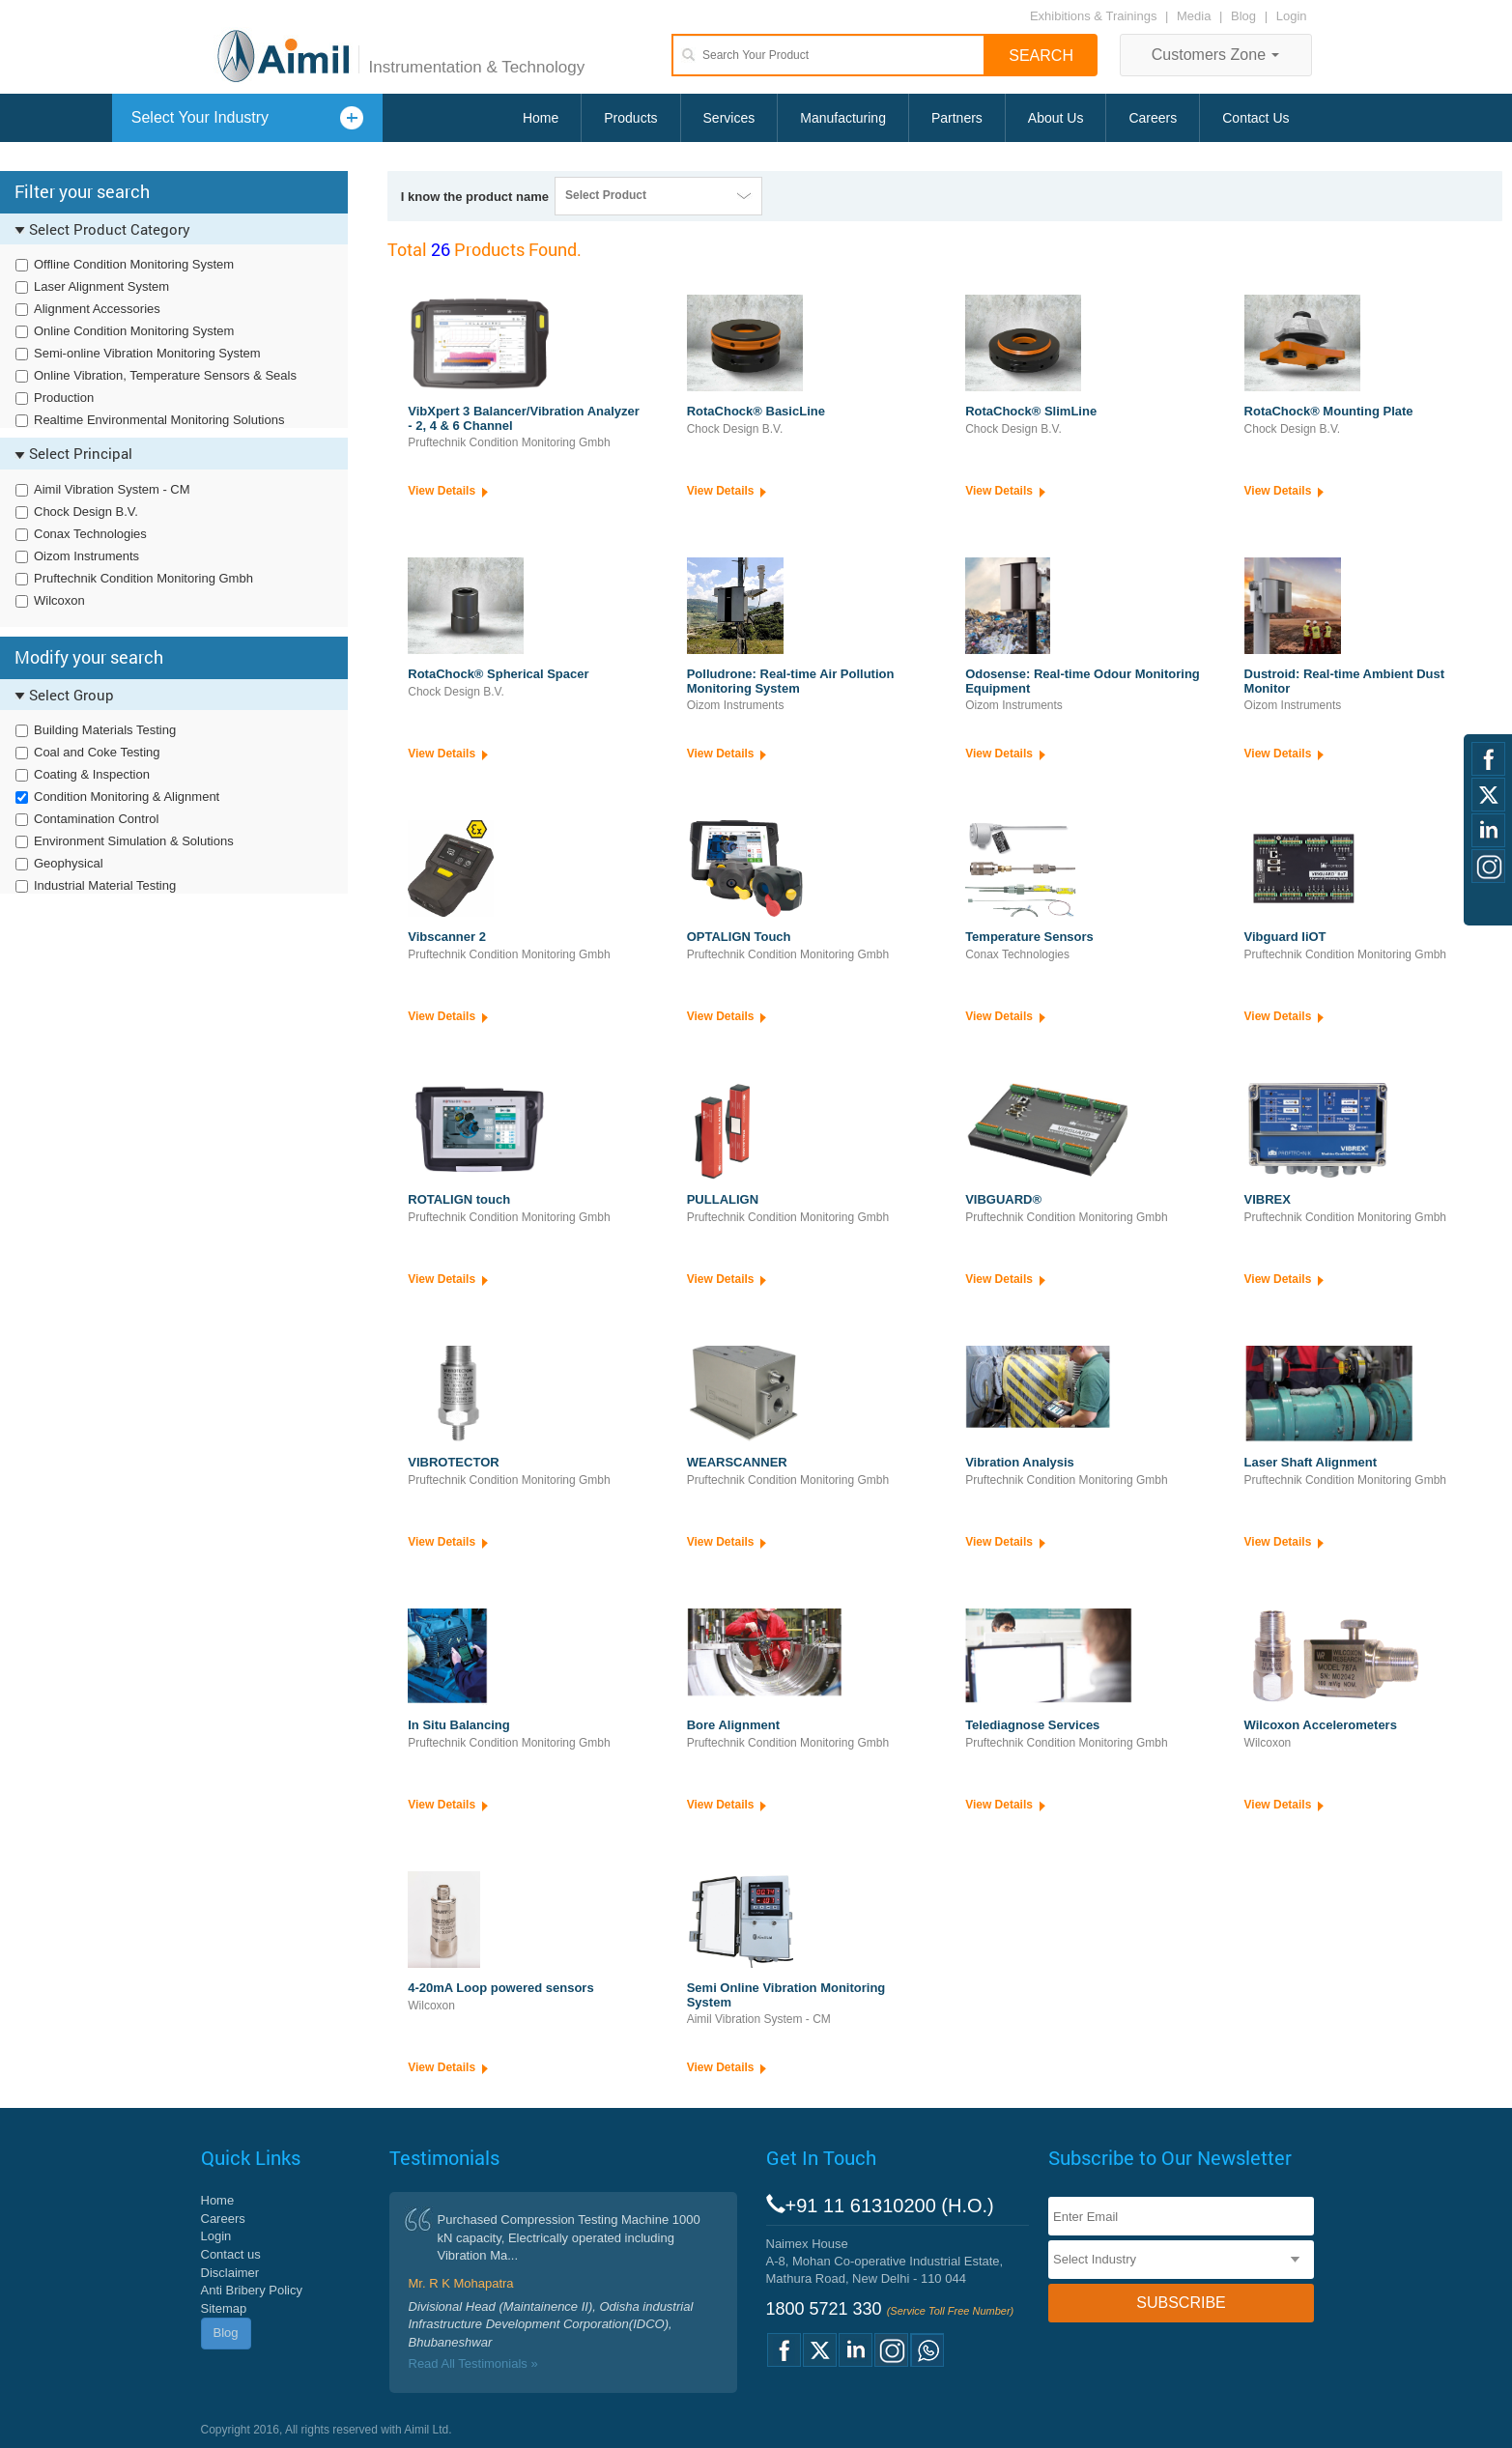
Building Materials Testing (105, 730)
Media (1195, 16)
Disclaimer (230, 2272)
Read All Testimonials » (473, 2363)
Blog (1243, 16)
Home (540, 118)
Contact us (231, 2254)
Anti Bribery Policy (251, 2290)
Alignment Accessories (97, 308)
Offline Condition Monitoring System (134, 264)
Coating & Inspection (92, 774)
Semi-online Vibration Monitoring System (147, 353)
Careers (1152, 118)
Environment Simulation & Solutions (134, 841)
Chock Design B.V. (86, 511)
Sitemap (224, 2308)
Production (64, 397)
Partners (957, 118)
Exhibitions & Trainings (1093, 16)
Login (1291, 16)
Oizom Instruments (86, 556)
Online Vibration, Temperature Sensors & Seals (165, 375)
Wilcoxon (59, 600)
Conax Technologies (90, 534)
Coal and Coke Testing (97, 752)
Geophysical (68, 863)
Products (630, 118)
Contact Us (1255, 118)
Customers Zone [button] (1216, 54)
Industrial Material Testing (105, 885)
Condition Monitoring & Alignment (126, 796)
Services (729, 118)
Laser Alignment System (101, 286)
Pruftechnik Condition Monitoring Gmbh (143, 578)
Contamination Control (96, 818)
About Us (1056, 118)
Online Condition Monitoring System (134, 331)
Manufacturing (843, 118)
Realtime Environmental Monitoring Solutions (159, 420)
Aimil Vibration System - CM (112, 489)
